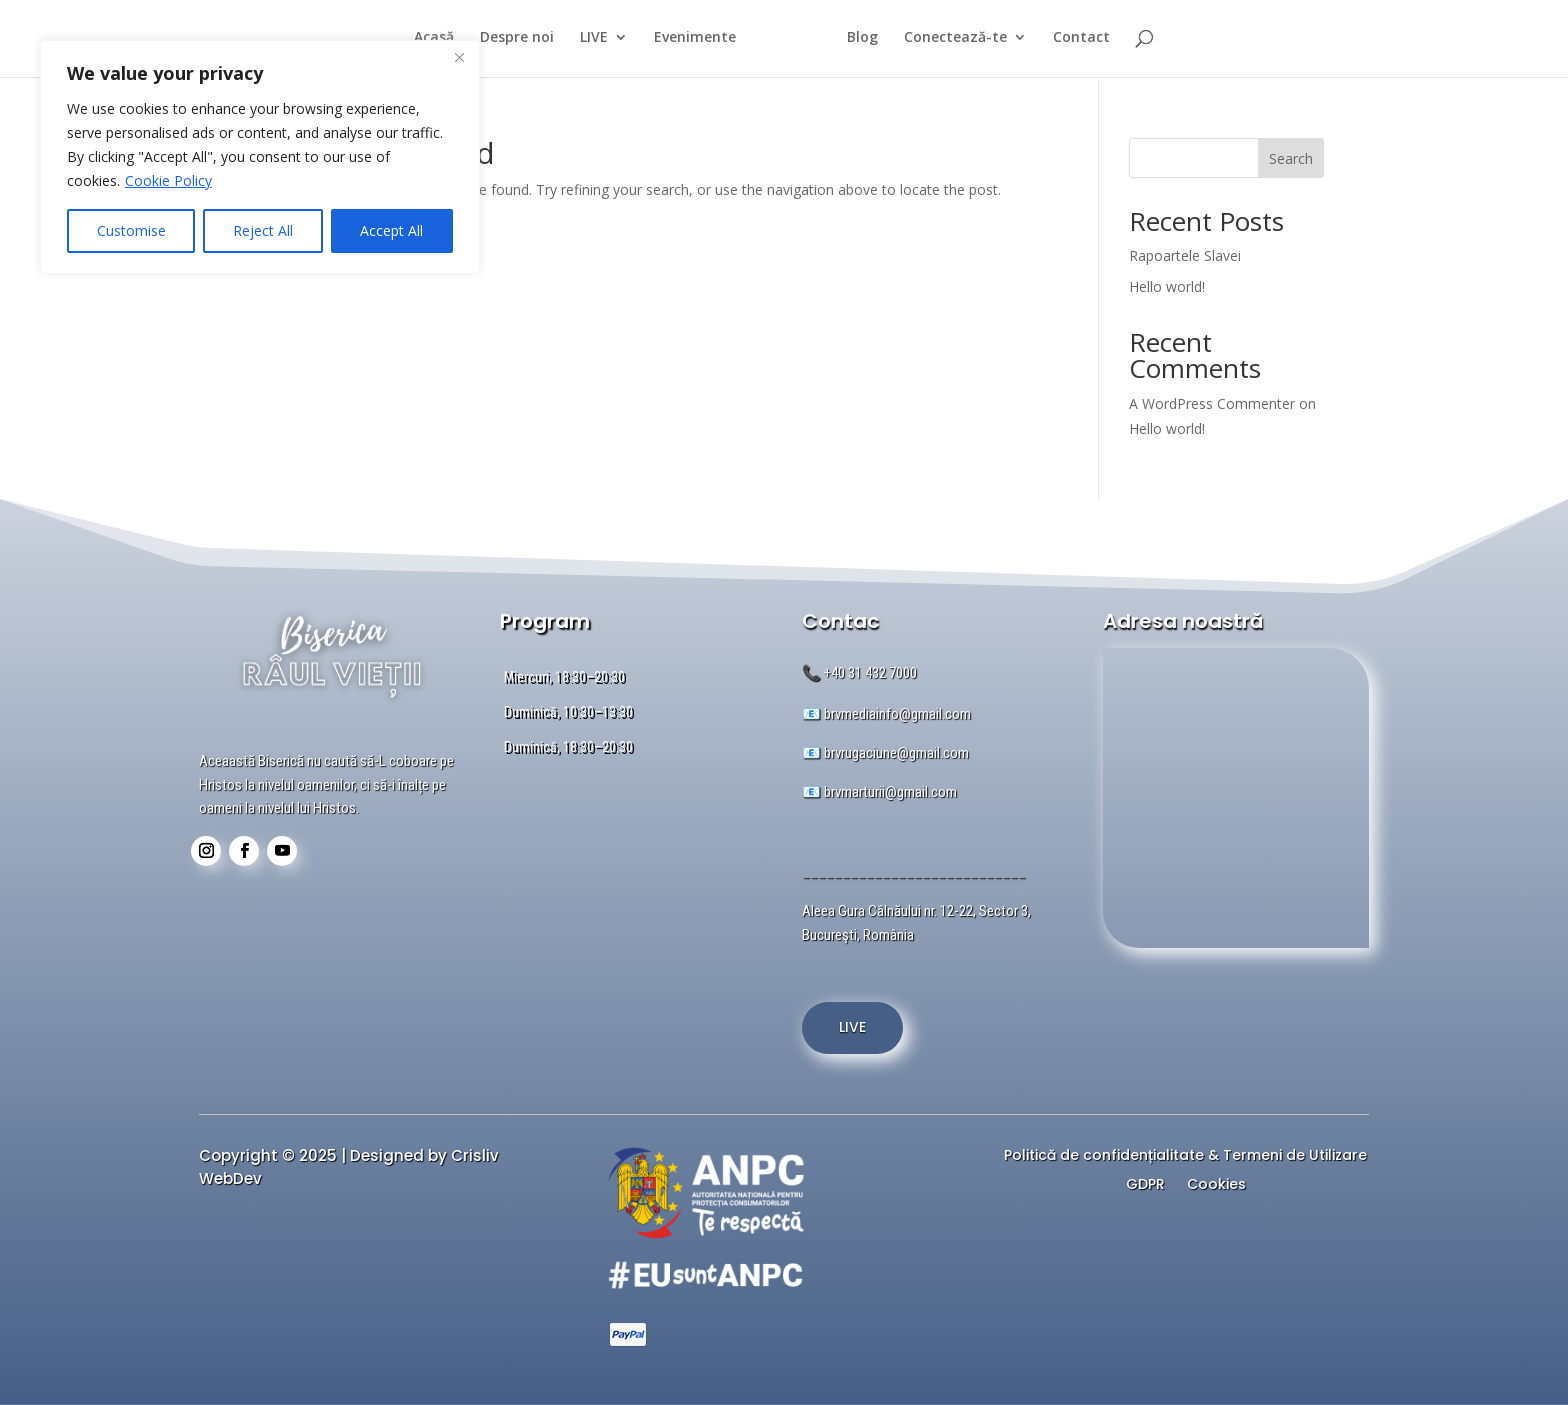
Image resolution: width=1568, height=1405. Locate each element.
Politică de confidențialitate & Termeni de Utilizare (1185, 1157)
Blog (871, 41)
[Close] (459, 57)
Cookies (1216, 1186)
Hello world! (1167, 286)
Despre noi (508, 41)
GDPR (1145, 1186)
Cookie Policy (168, 180)
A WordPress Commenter (1212, 403)
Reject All (263, 230)
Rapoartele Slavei (1185, 255)
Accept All (391, 230)
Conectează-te (964, 41)
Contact (1090, 41)
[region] (260, 157)
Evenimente (686, 41)
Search (1291, 158)
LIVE (585, 41)
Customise (131, 230)
